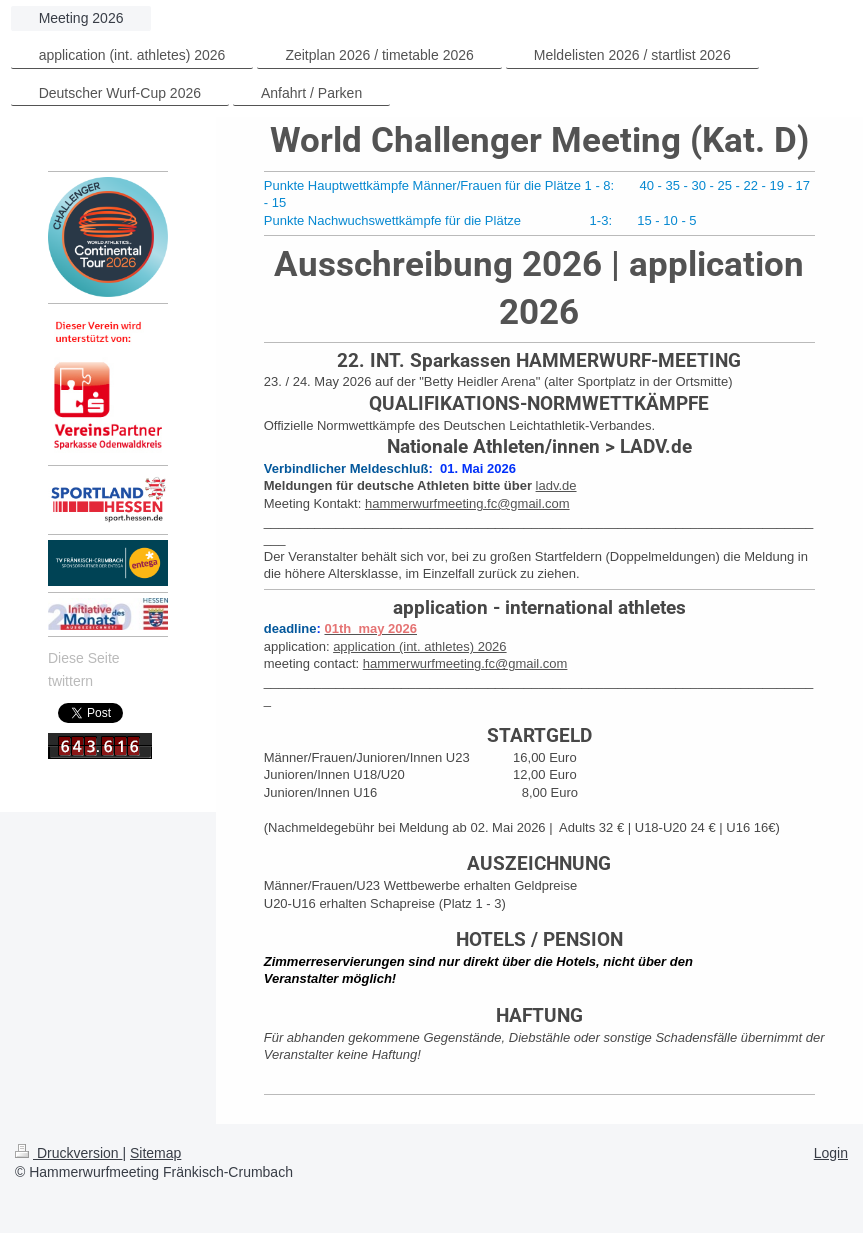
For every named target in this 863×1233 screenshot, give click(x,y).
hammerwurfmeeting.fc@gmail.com (467, 503)
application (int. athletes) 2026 (419, 646)
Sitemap (155, 1153)
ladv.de (556, 485)
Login (831, 1153)
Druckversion (68, 1153)
